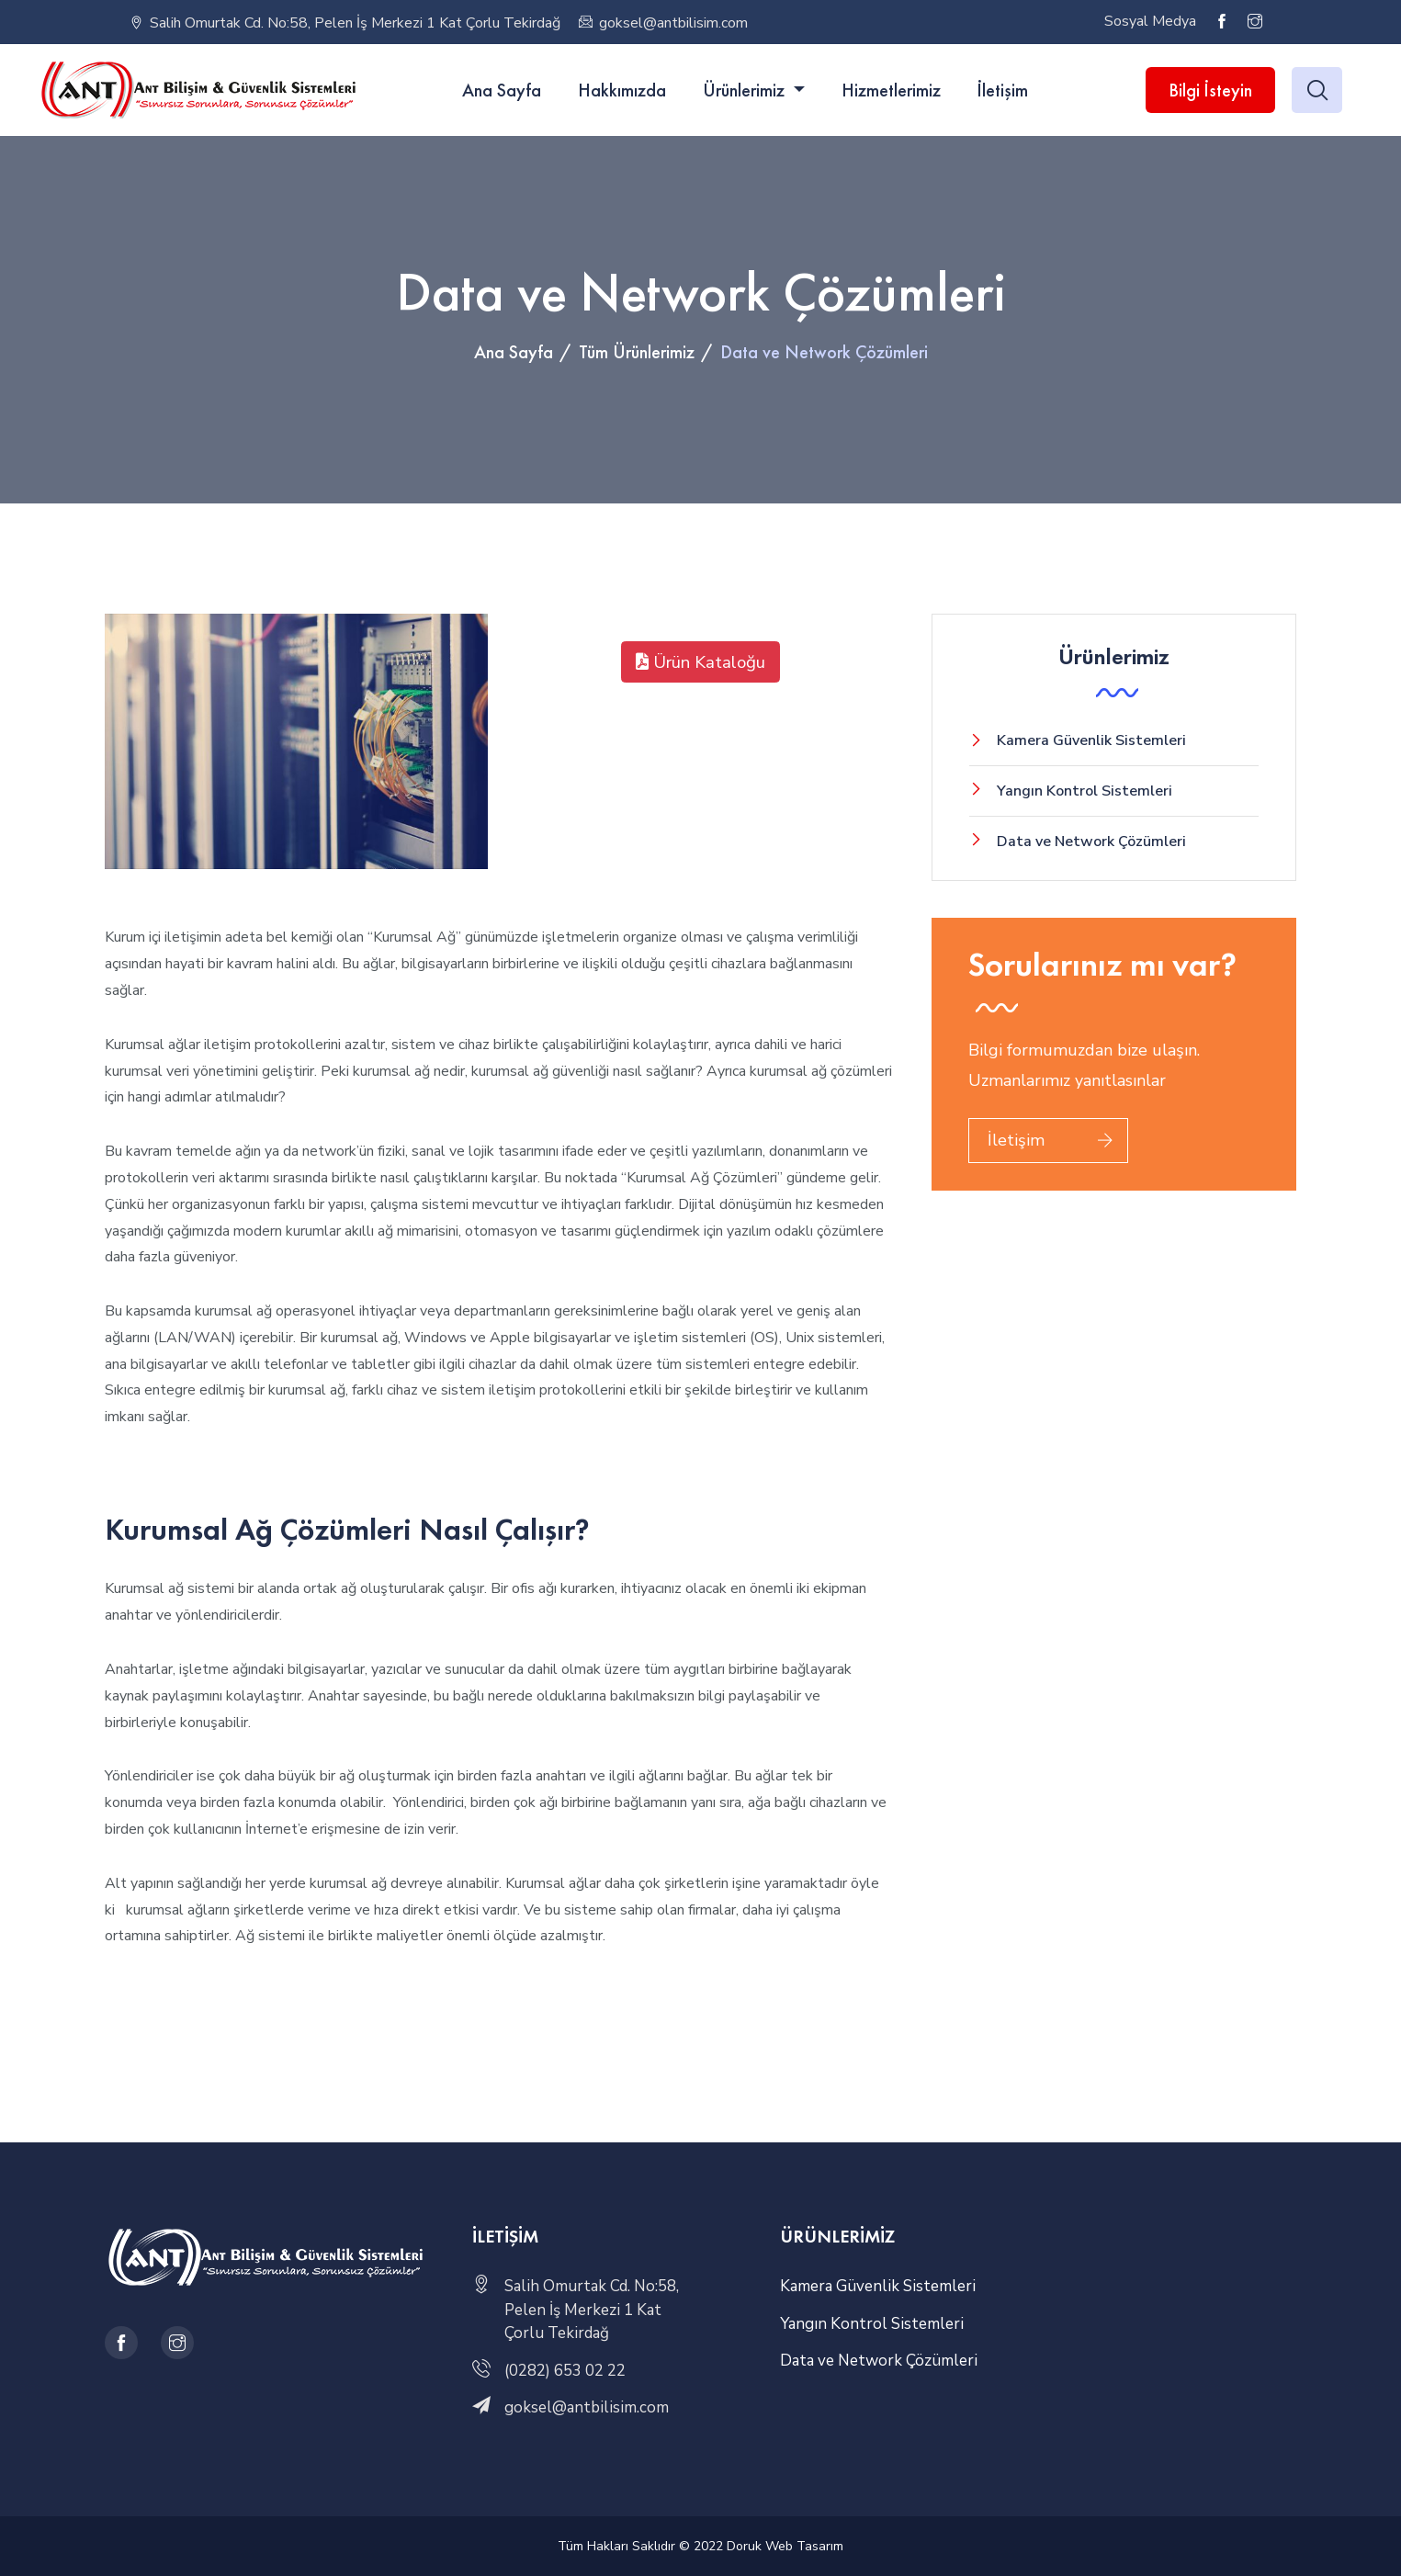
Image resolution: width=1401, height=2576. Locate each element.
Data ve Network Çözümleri (1091, 841)
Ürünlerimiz (746, 90)
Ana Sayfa (501, 90)
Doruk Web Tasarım (785, 2546)
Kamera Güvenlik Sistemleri (1091, 740)
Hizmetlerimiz (891, 90)
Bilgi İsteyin (1210, 90)
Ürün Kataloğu (700, 662)
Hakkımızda (622, 90)
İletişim (1002, 90)
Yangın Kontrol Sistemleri (1084, 791)
